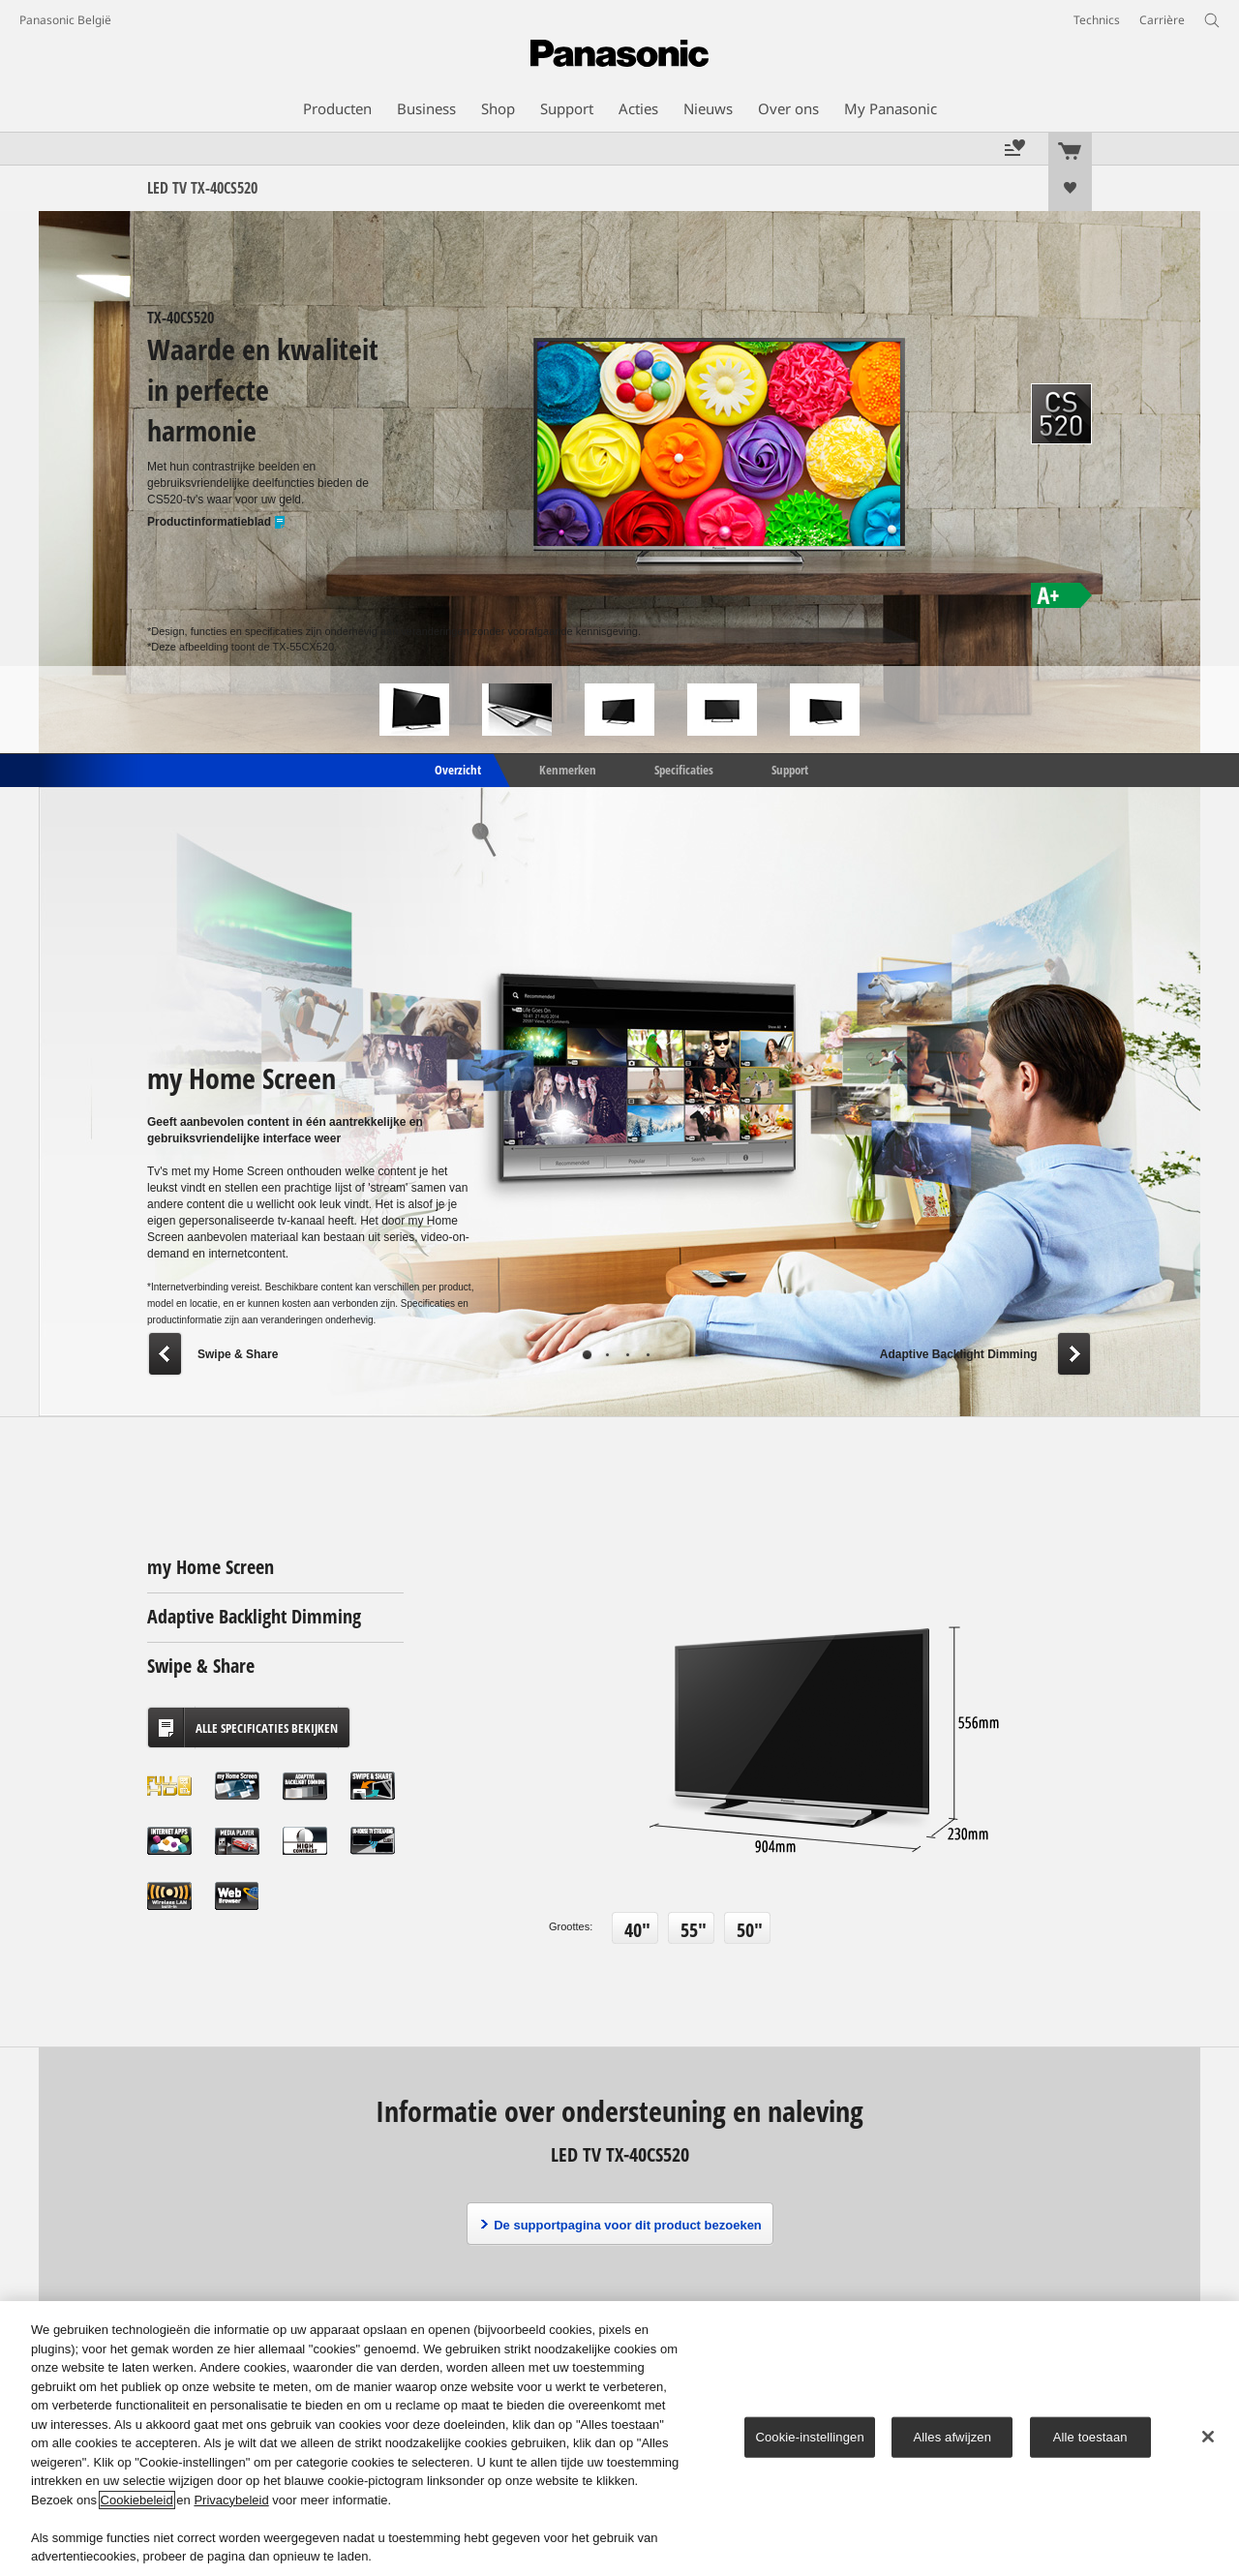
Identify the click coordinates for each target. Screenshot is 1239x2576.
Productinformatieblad (217, 522)
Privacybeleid (231, 2500)
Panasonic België (65, 20)
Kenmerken (567, 768)
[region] (619, 2438)
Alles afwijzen (952, 2437)
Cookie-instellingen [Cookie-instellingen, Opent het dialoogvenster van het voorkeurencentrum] (809, 2437)
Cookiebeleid (137, 2500)
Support (789, 768)
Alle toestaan (1090, 2437)
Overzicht (456, 768)
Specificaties (683, 768)
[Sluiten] (1208, 2436)
